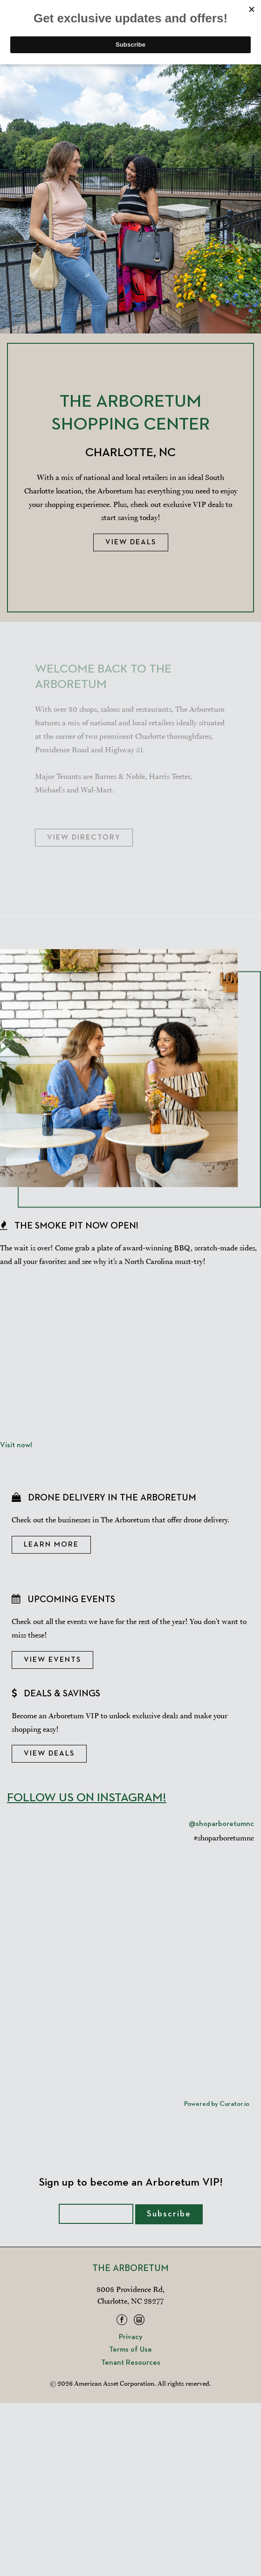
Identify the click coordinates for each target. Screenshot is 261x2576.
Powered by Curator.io (216, 2104)
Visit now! (16, 1445)
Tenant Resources (130, 2363)
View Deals (130, 542)
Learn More (51, 1544)
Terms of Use (130, 2350)
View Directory (84, 837)
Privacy (131, 2337)
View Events (52, 1660)
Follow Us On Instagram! (86, 1798)
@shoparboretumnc (221, 1824)
